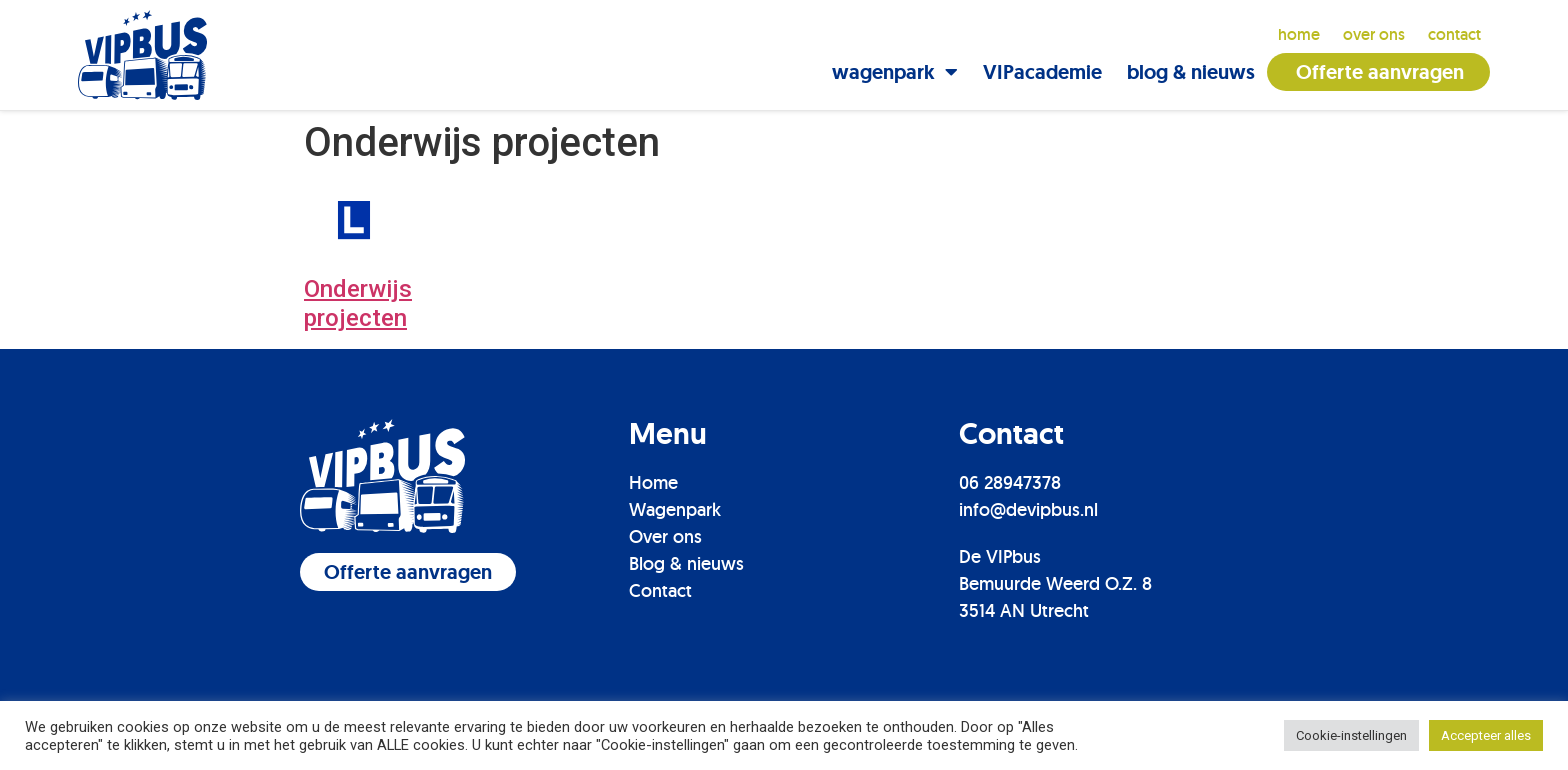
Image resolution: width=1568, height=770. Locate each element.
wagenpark (895, 72)
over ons (1374, 34)
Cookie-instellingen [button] (1351, 735)
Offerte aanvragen (1380, 72)
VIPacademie (1042, 72)
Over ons (665, 535)
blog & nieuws (1191, 72)
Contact (660, 589)
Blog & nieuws (686, 562)
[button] (408, 571)
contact (1454, 34)
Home (1299, 34)
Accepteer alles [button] (1486, 735)
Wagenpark (675, 508)
